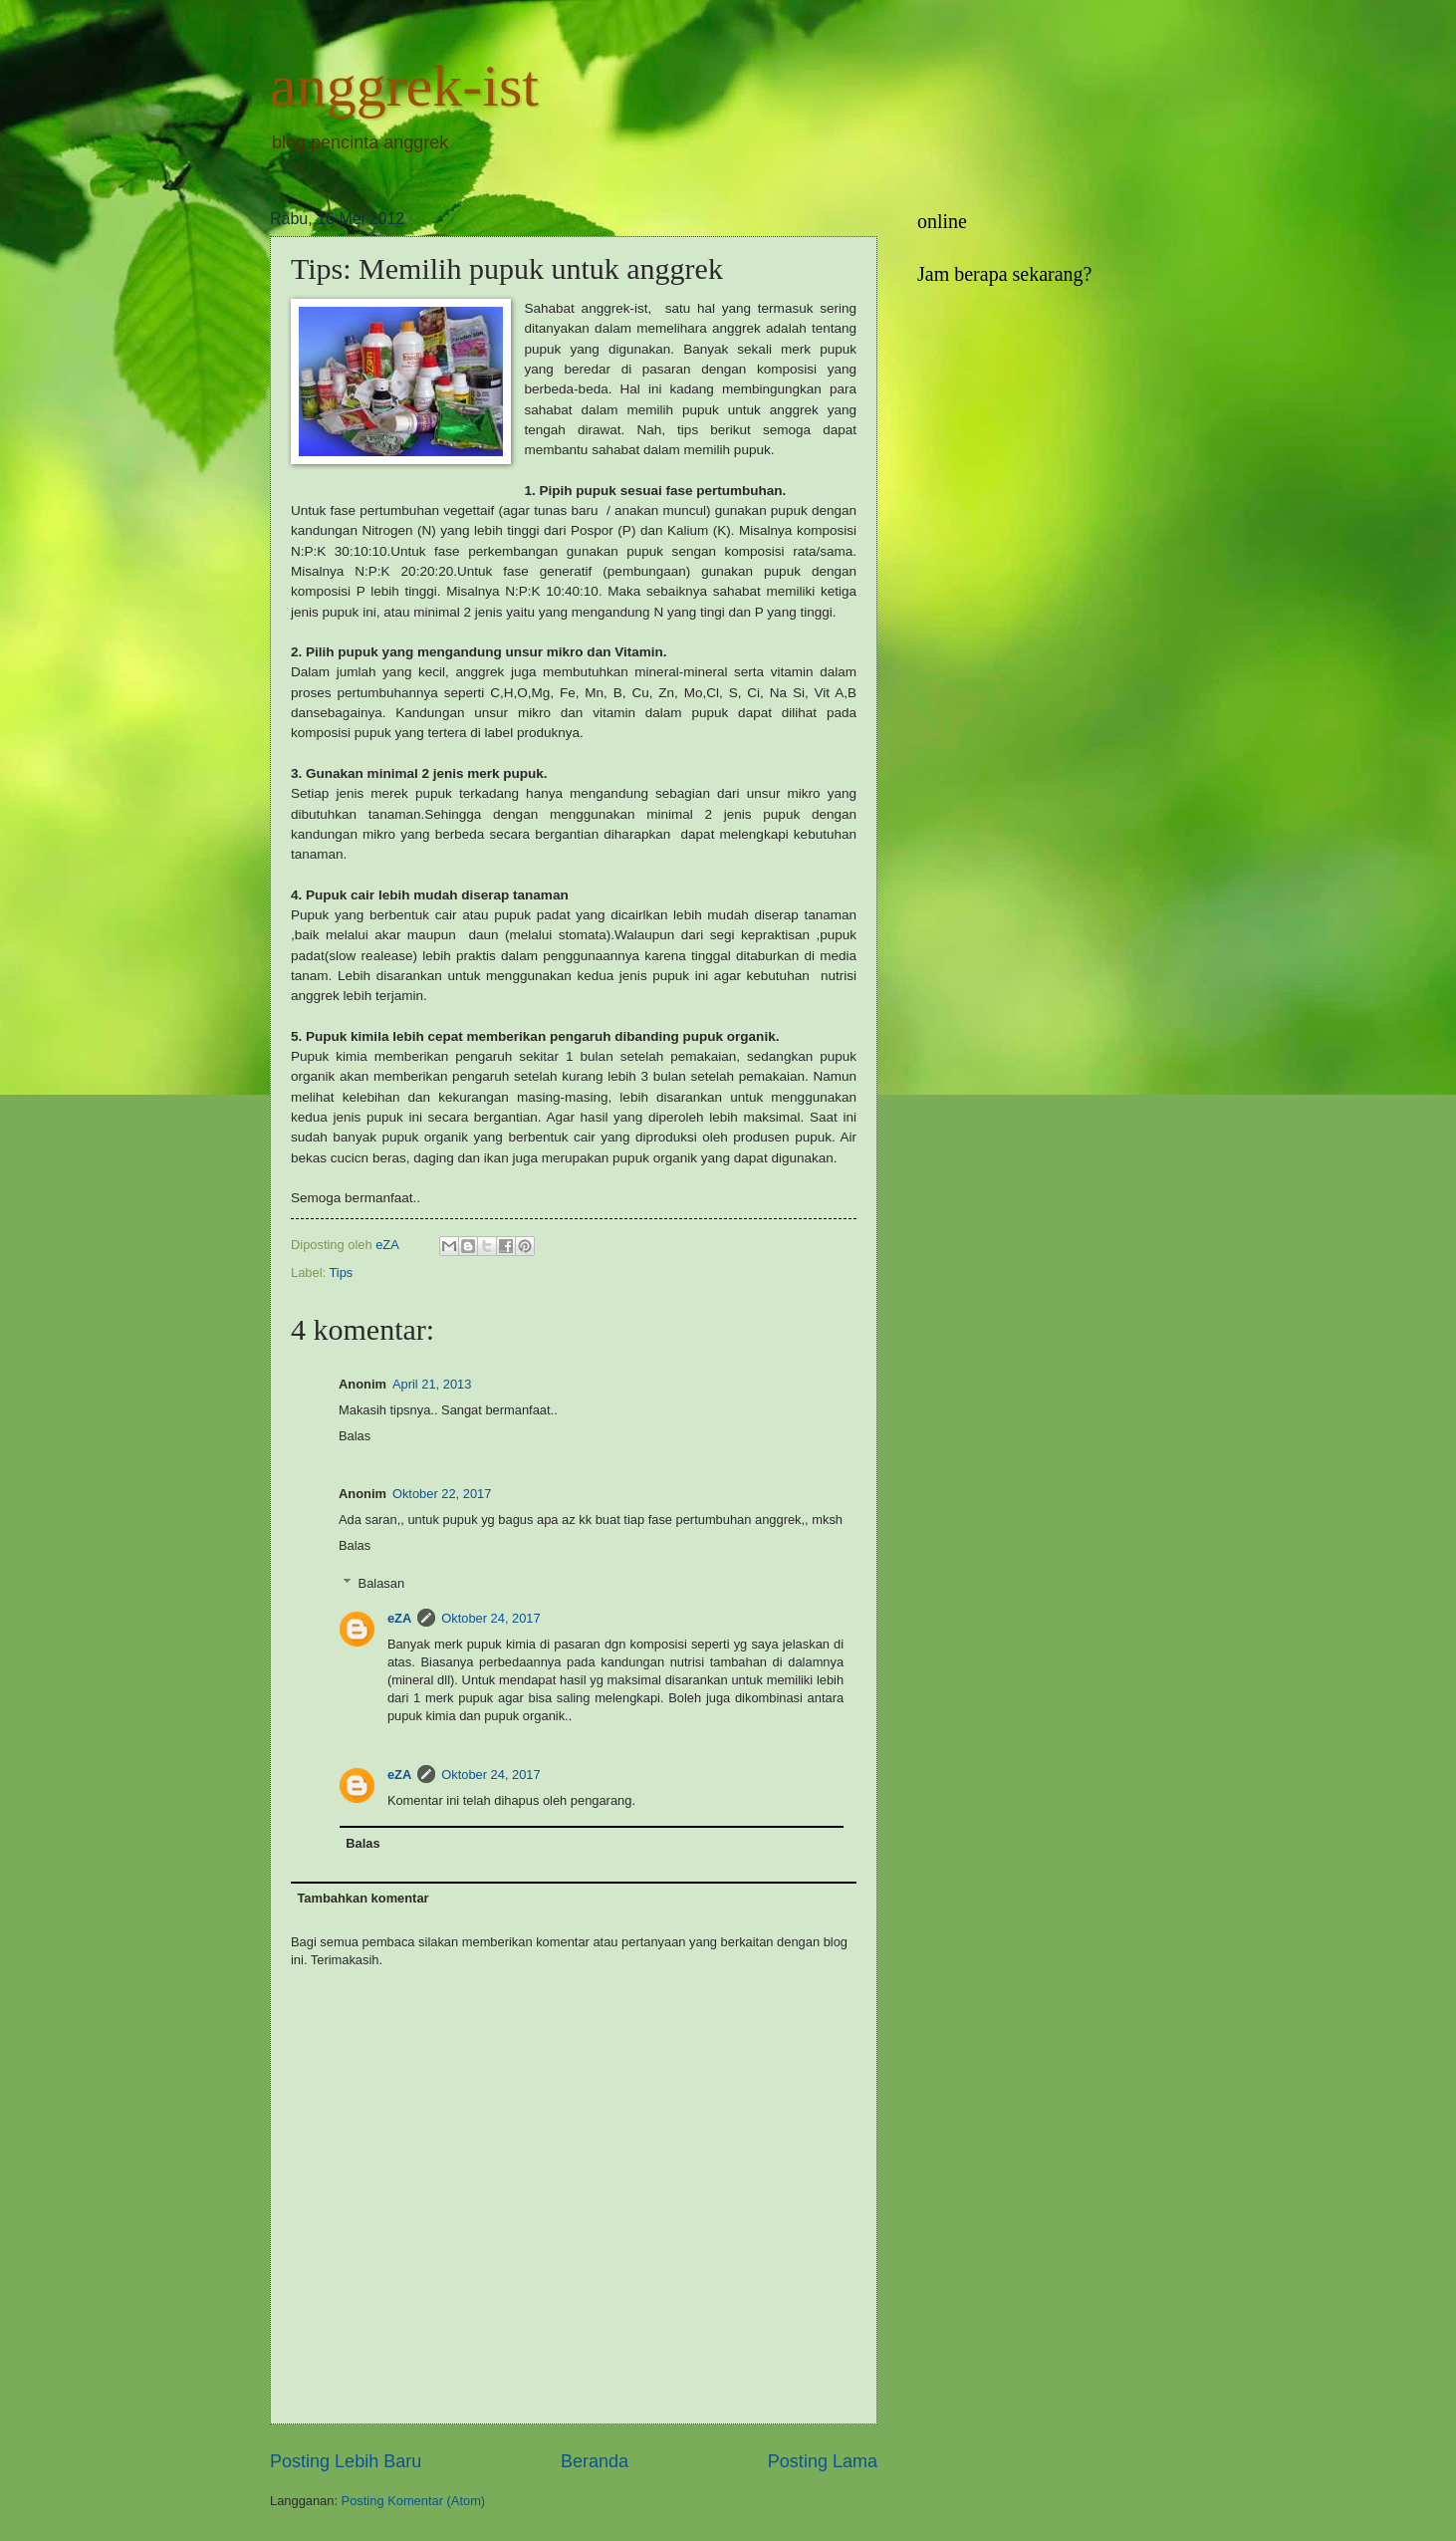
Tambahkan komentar (362, 1898)
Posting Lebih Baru (345, 2461)
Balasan (382, 1583)
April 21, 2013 (431, 1384)
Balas (354, 1435)
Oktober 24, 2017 (491, 1618)
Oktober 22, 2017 (442, 1493)
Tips (341, 1272)
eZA (399, 1618)
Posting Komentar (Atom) (414, 2500)
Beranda (594, 2461)
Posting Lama (822, 2461)
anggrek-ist (404, 86)
